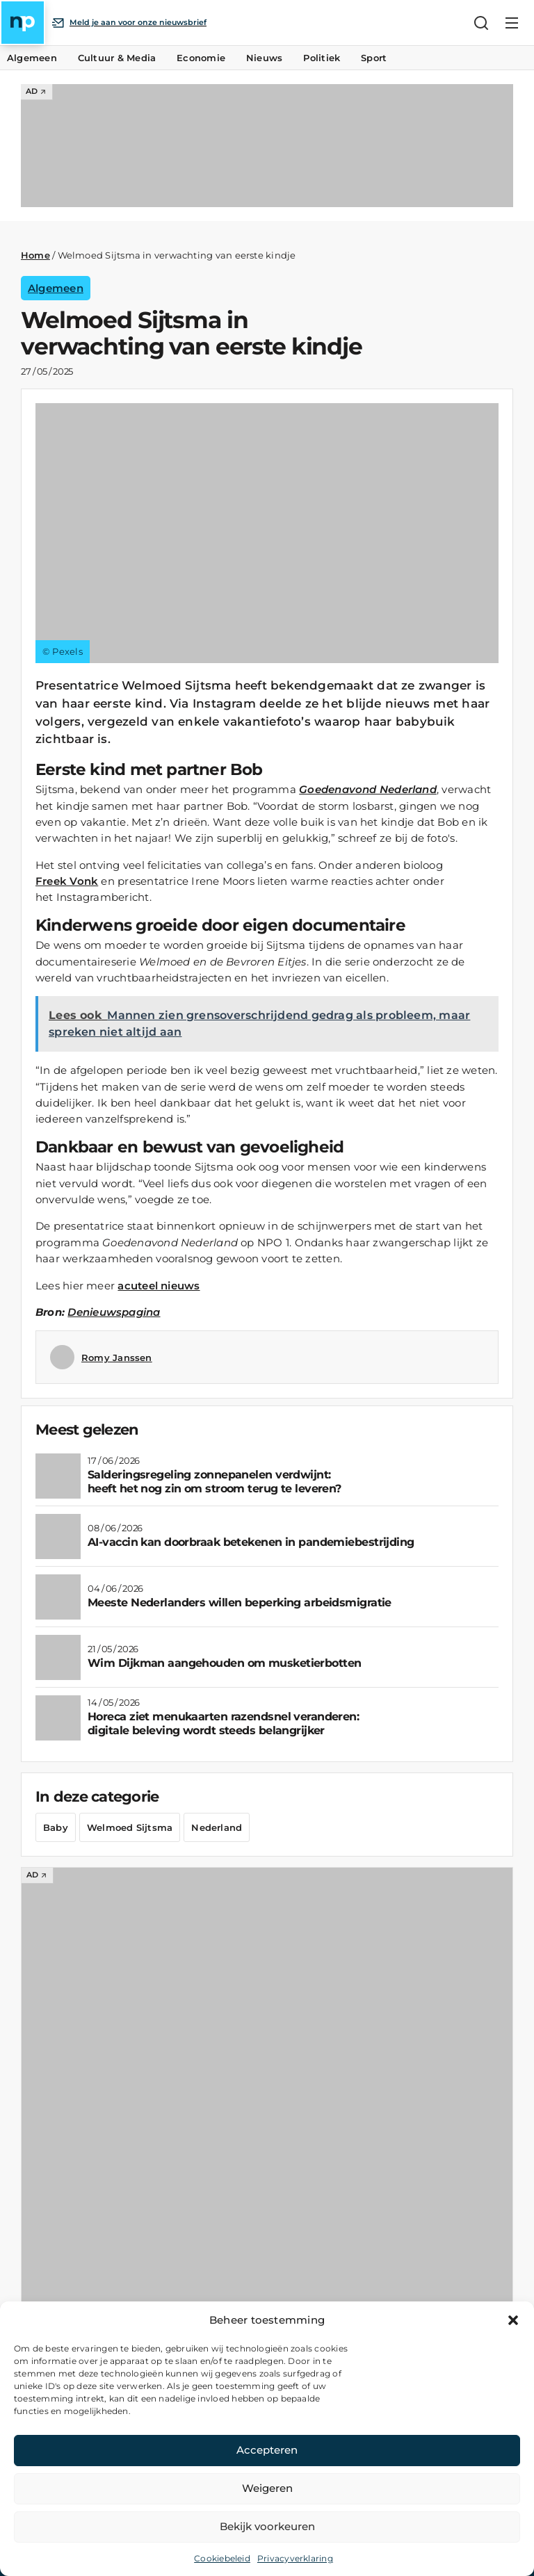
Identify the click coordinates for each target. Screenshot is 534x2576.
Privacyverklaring (295, 2558)
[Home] (22, 22)
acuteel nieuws (159, 1285)
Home (35, 255)
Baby (55, 1827)
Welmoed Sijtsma (129, 1827)
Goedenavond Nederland (368, 789)
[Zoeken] (481, 23)
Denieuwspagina (113, 1312)
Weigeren (267, 2488)
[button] (513, 2320)
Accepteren (267, 2449)
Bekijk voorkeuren (267, 2526)
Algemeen (55, 288)
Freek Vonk (66, 881)
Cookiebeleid (222, 2558)
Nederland (216, 1827)
